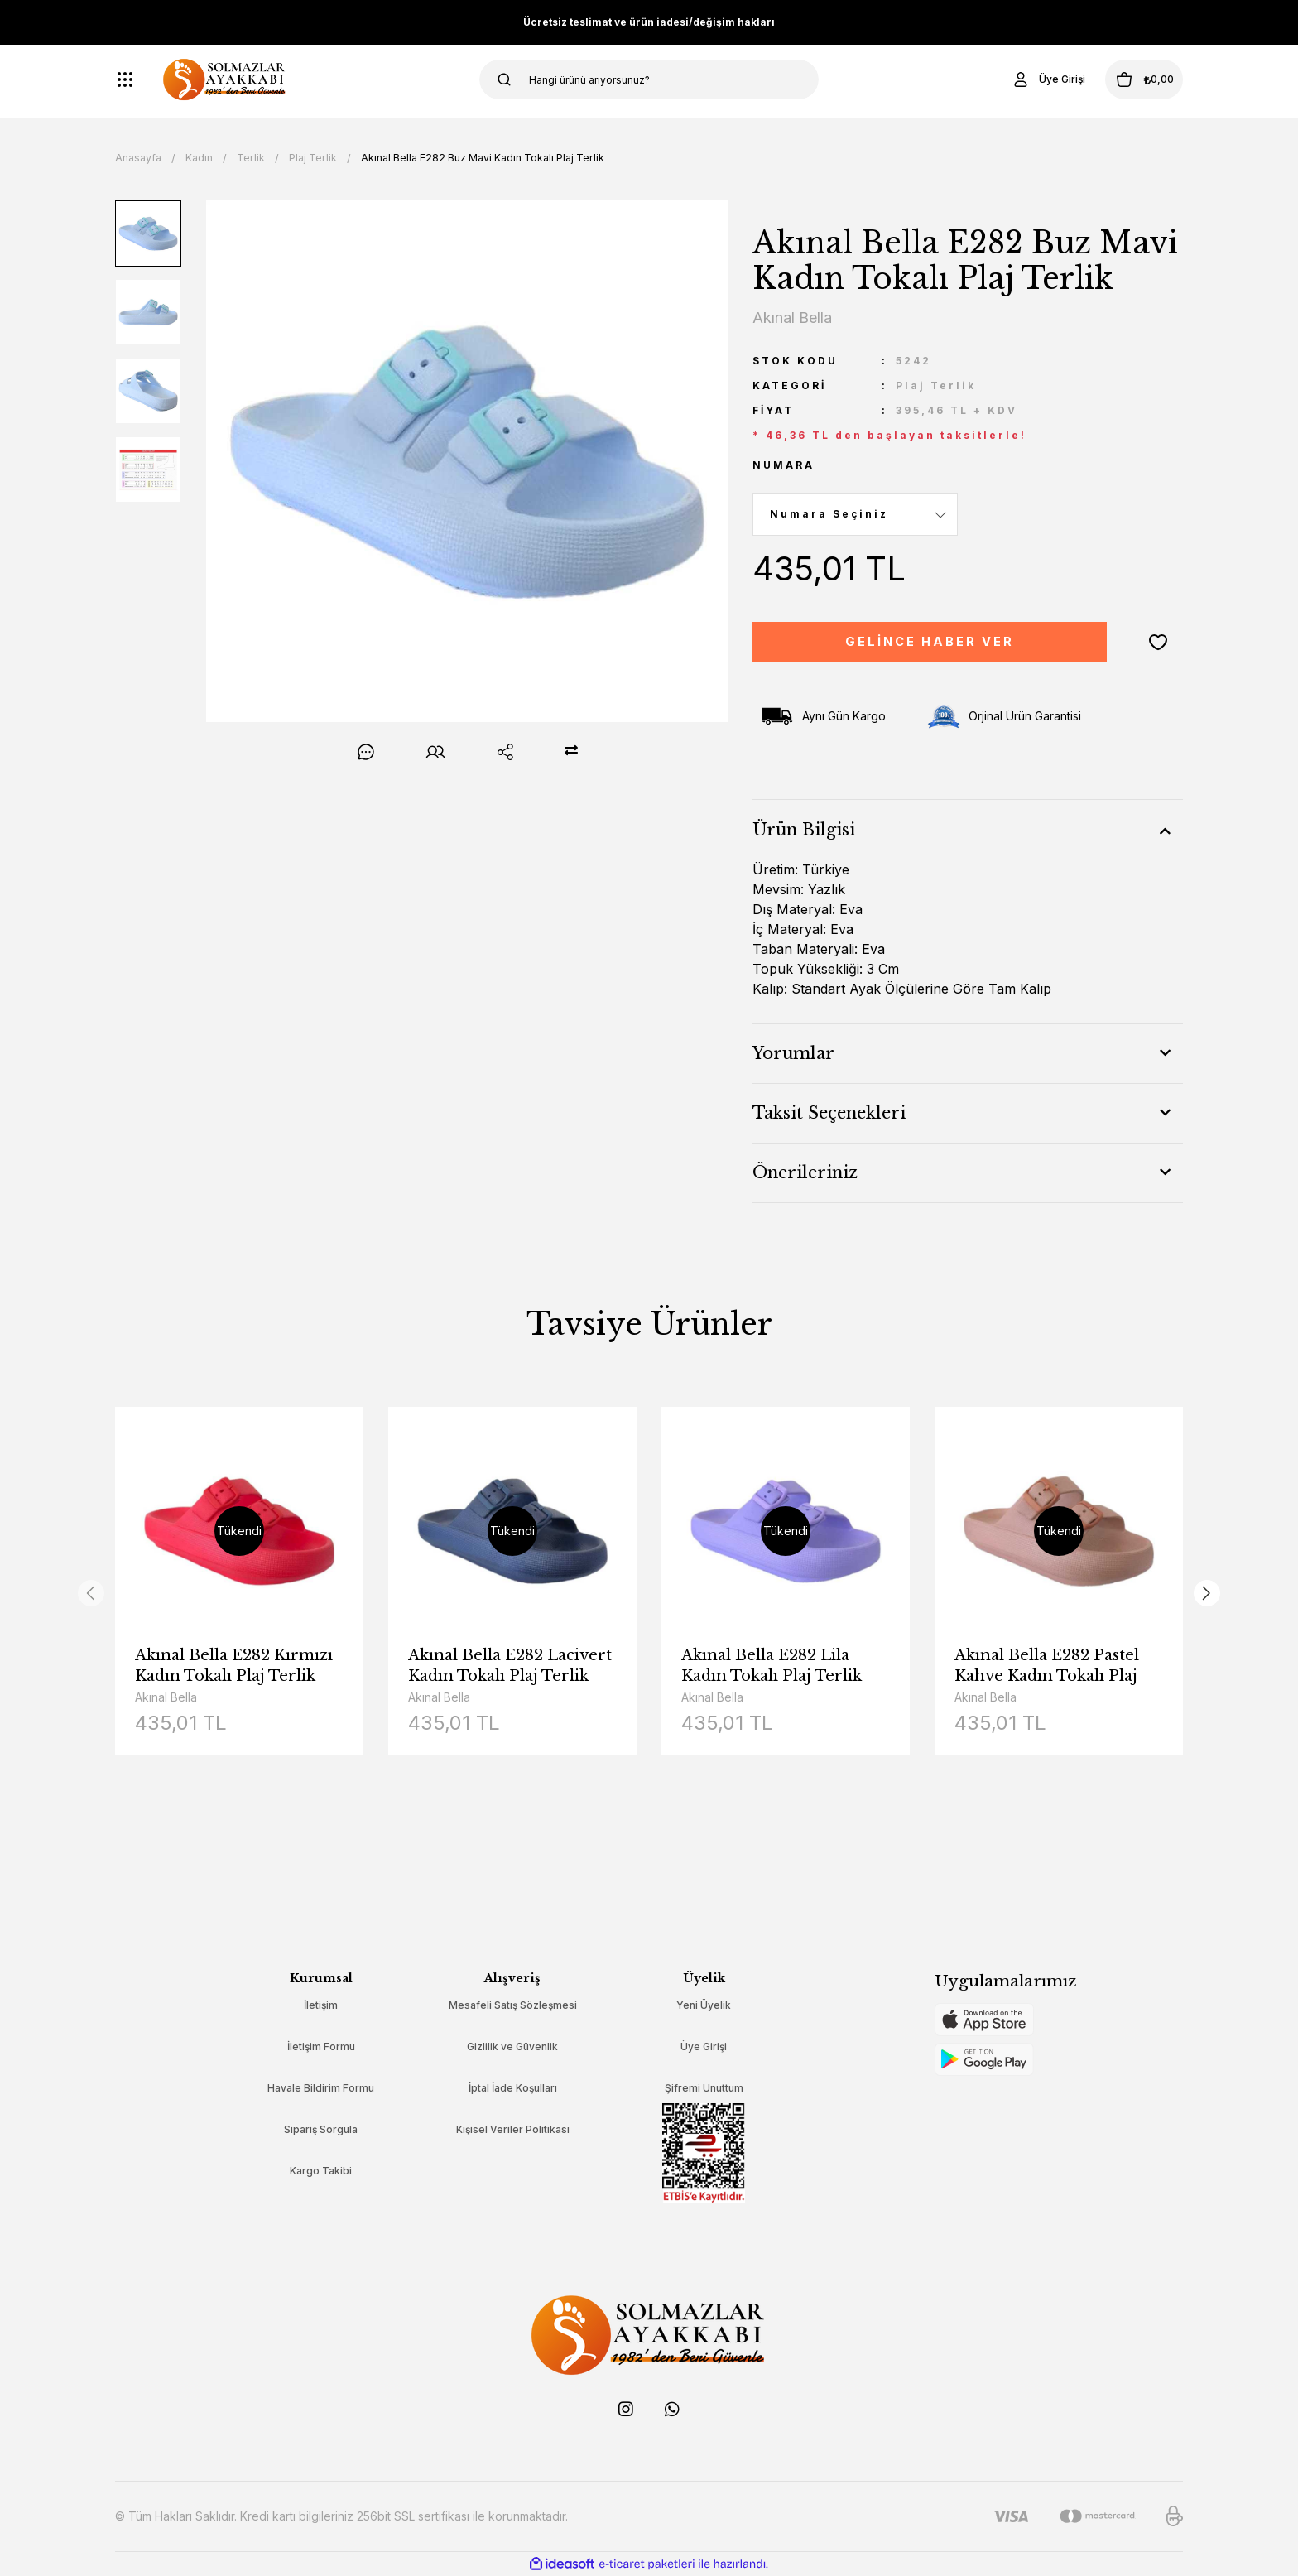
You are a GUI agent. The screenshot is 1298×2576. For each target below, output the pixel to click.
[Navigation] (125, 79)
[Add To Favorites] (1158, 642)
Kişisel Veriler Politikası (513, 2129)
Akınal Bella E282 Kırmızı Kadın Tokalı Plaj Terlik (234, 1665)
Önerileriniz (805, 1172)
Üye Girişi (703, 2046)
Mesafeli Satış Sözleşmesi (513, 2005)
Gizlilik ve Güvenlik (512, 2046)
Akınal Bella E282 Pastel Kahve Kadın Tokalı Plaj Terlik (1046, 1666)
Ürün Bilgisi (803, 830)
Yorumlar (793, 1053)
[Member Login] (1016, 79)
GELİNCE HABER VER (929, 641)
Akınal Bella (166, 1697)
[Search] (649, 79)
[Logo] (225, 79)
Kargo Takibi (321, 2170)
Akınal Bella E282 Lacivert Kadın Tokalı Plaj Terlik (510, 1665)
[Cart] (1128, 79)
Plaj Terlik (936, 385)
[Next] (1207, 1593)
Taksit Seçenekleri (829, 1113)
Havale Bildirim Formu (320, 2088)
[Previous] (91, 1593)
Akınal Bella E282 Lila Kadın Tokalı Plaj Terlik (771, 1665)
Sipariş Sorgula (321, 2129)
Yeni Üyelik (703, 2005)
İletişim (321, 2005)
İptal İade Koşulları (513, 2088)
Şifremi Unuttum (704, 2088)
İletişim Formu (321, 2046)
